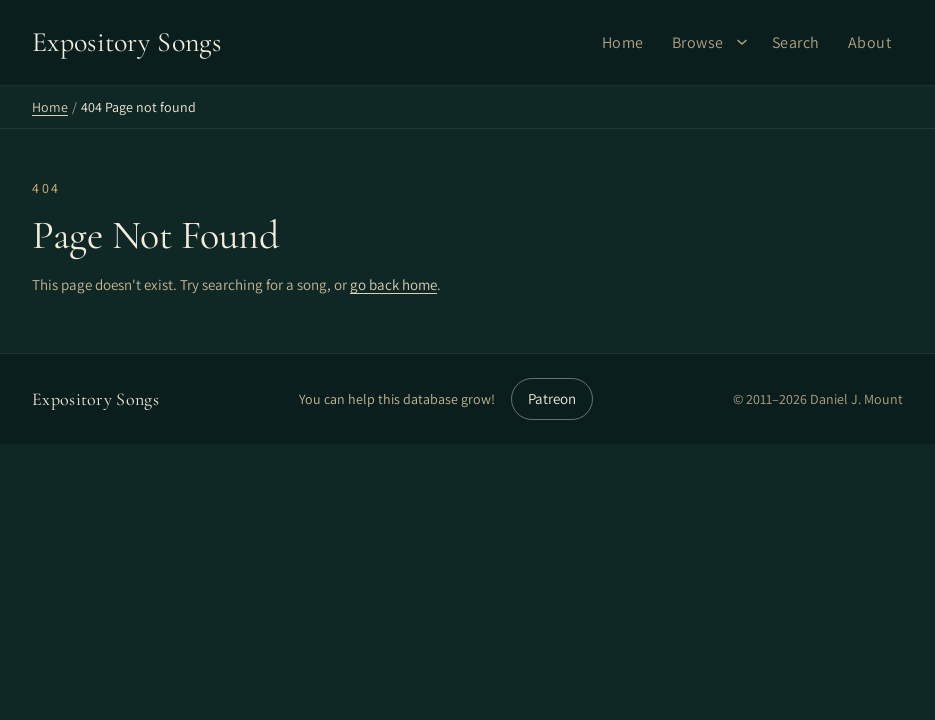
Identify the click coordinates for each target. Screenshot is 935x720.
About (870, 42)
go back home (393, 284)
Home (623, 42)
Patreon (552, 398)
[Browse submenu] (742, 42)
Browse (698, 42)
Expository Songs (95, 399)
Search (796, 42)
